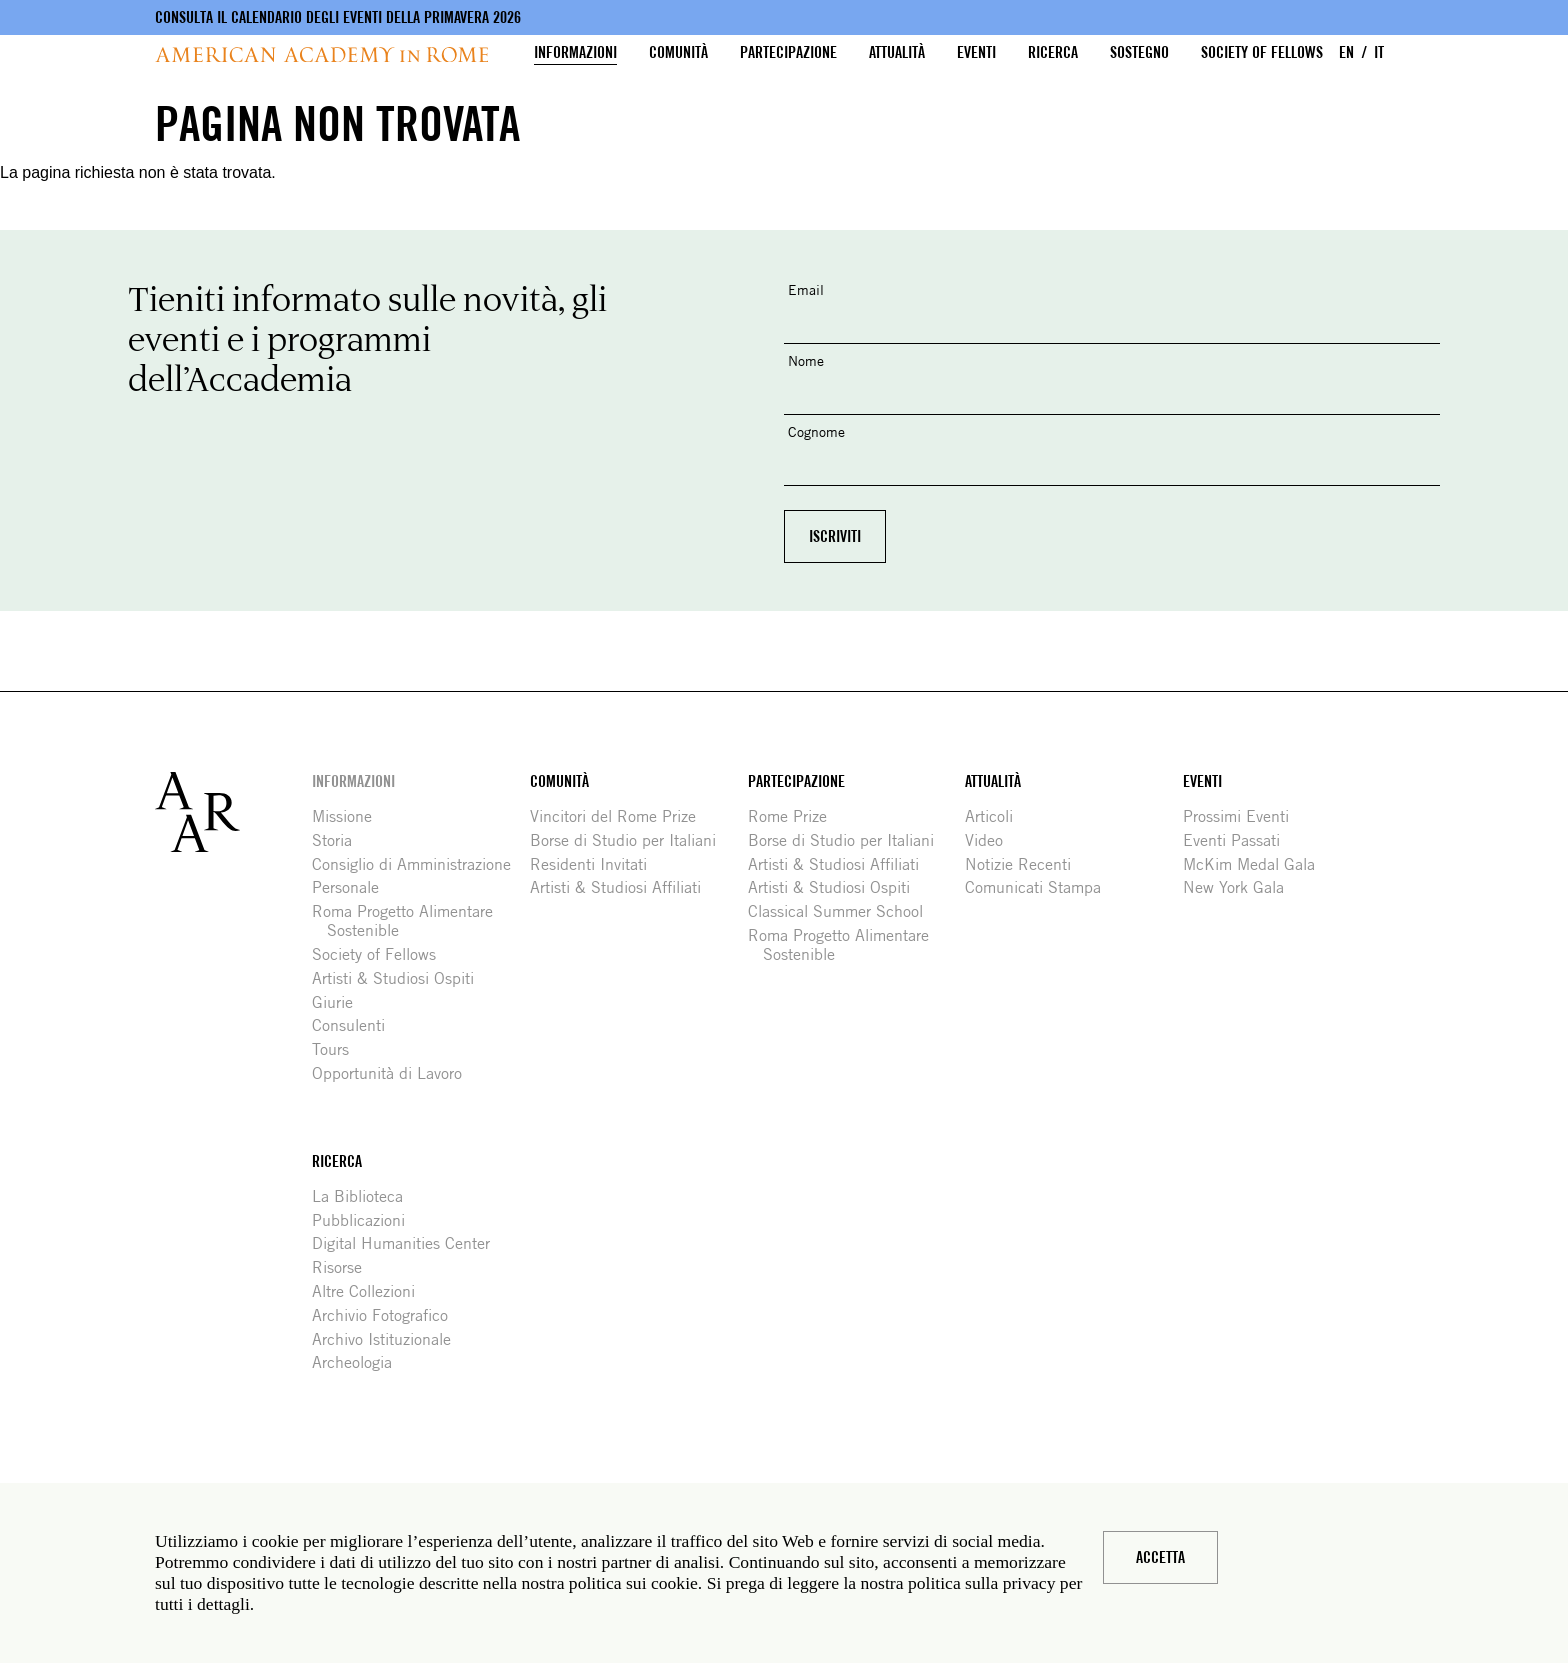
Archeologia (359, 1362)
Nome (806, 360)
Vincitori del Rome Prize (620, 816)
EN (1346, 52)
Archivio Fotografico (387, 1315)
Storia (339, 840)
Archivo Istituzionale (389, 1339)
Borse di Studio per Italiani (630, 840)
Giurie (340, 1002)
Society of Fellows (1262, 52)
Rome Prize (795, 816)
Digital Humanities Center (408, 1243)
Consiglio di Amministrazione (419, 864)
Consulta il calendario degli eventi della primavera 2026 (338, 17)
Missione (349, 816)
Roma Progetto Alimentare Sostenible (410, 921)
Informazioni (575, 52)
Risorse (344, 1267)
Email (806, 289)
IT (1379, 52)
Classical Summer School (843, 911)
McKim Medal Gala (1256, 864)
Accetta (1160, 1557)
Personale (353, 887)
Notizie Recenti (1025, 864)
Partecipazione (788, 52)
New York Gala (1241, 887)
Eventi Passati (1239, 840)
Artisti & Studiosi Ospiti (400, 978)
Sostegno (1139, 52)
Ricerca (1053, 52)
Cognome (816, 431)
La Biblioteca (365, 1196)
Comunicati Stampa (1040, 887)
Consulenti (356, 1025)
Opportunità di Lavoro (394, 1073)
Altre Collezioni (371, 1291)
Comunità (678, 52)
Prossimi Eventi (1243, 816)
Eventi (976, 52)
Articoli (996, 816)
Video (991, 840)
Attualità (897, 52)
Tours (338, 1049)
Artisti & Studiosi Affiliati (623, 887)
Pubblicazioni (366, 1220)
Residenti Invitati (596, 864)
